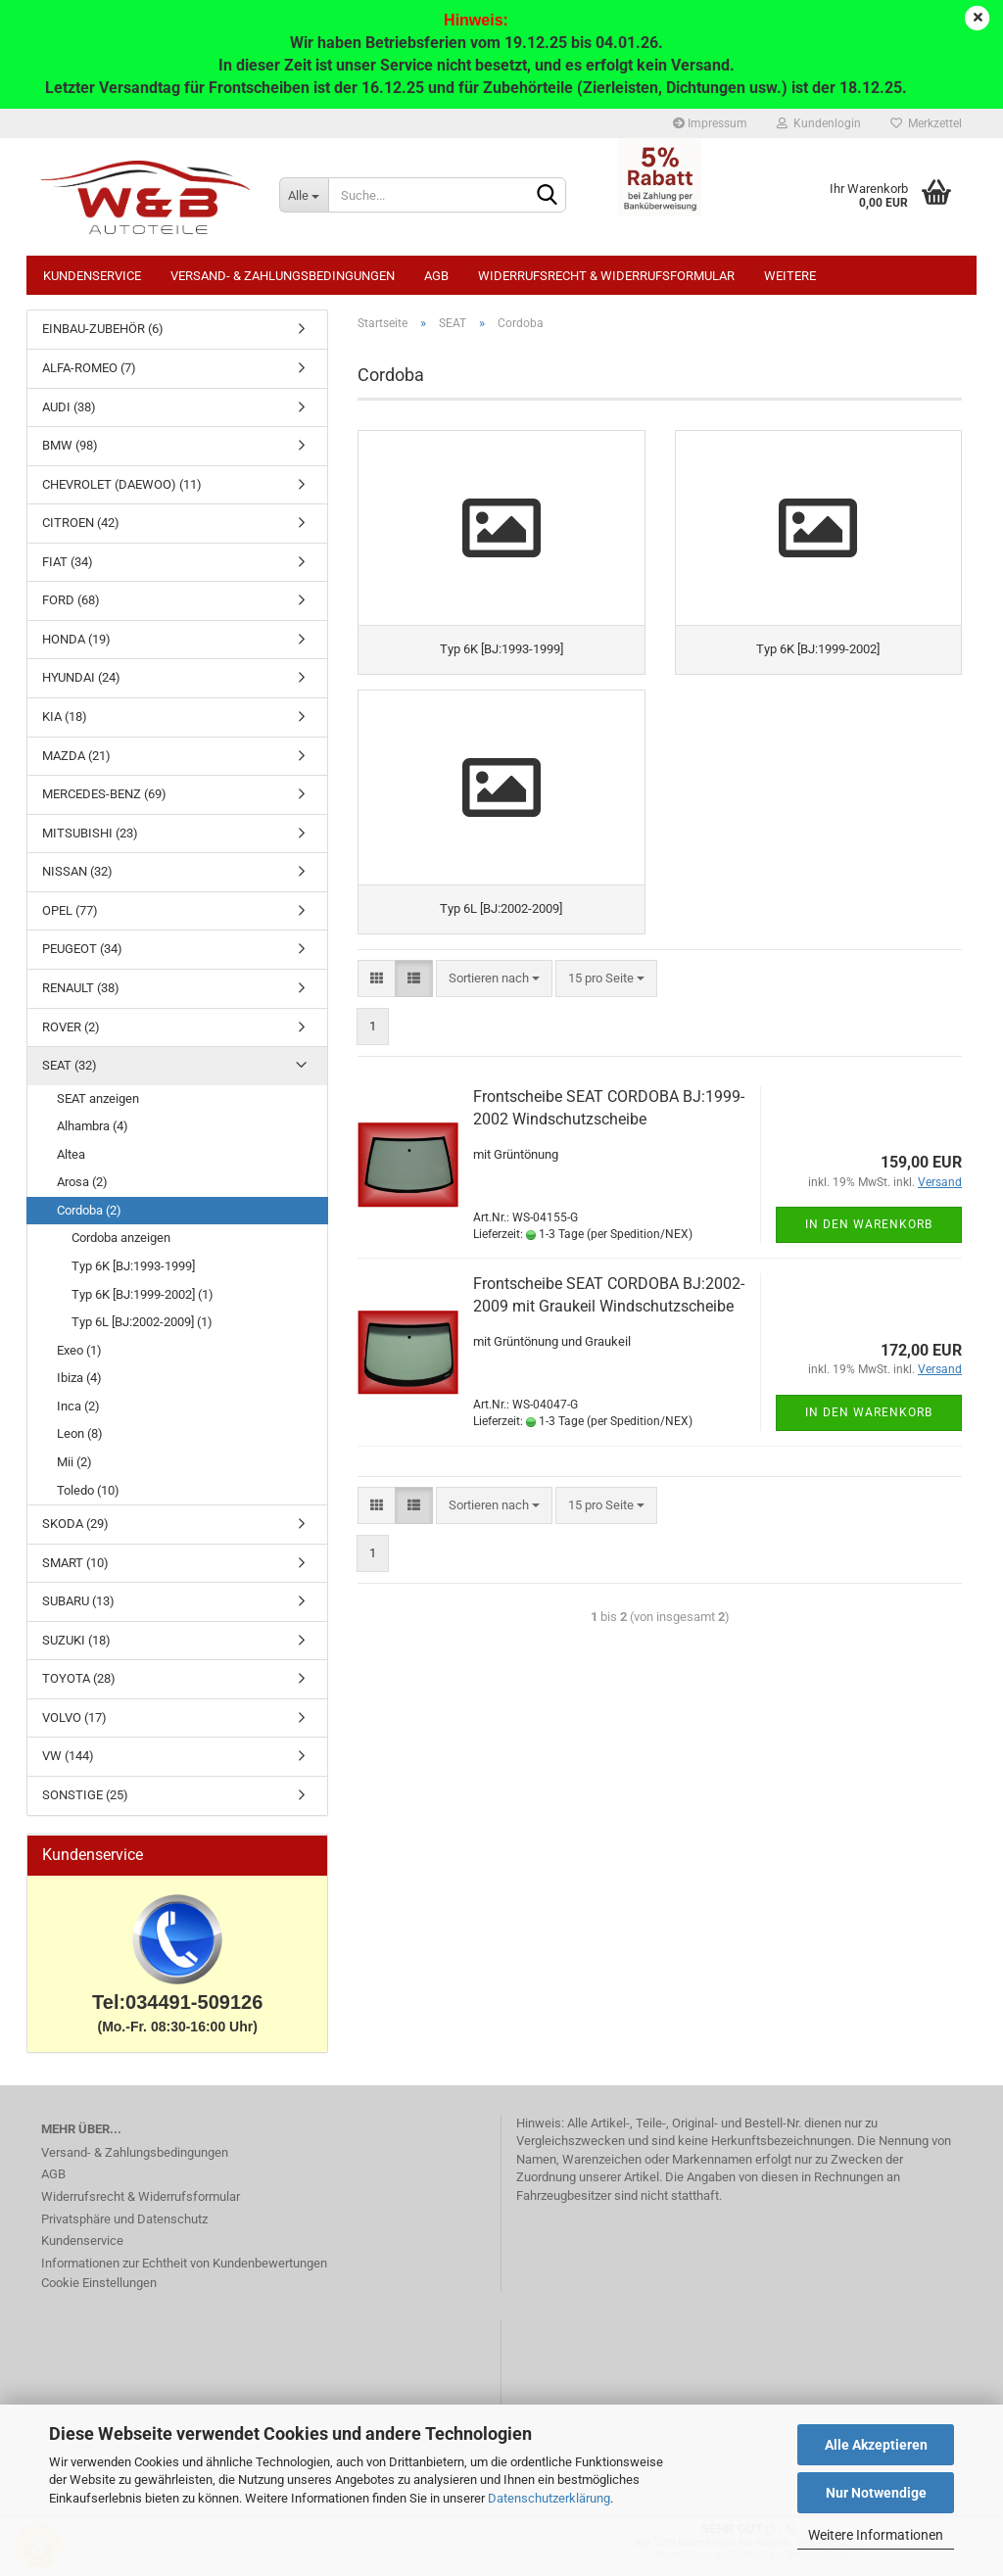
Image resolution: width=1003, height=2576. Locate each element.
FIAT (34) (67, 561)
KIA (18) (64, 716)
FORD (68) (71, 600)
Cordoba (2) (89, 1210)
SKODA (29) (75, 1523)
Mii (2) (74, 1462)
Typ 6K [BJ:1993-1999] (133, 1266)
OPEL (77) (70, 910)
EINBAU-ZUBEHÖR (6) (103, 328)
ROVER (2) (71, 1027)
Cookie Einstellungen (99, 2282)
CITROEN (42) (80, 522)
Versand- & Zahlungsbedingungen (282, 275)
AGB (436, 275)
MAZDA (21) (76, 755)
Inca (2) (78, 1406)
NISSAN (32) (77, 871)
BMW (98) (70, 445)
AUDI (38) (69, 407)
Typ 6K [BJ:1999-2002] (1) (143, 1294)
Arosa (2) (82, 1181)
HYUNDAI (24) (81, 677)
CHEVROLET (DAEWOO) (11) (122, 484)
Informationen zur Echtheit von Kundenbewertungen (184, 2263)
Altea (71, 1154)
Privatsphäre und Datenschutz (124, 2219)
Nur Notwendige (876, 2493)
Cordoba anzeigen (121, 1237)
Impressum (710, 123)
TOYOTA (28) (79, 1678)
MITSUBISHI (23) (90, 833)
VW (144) (68, 1755)
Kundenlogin (819, 123)
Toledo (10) (88, 1490)
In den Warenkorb (868, 1224)
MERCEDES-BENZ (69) (104, 794)
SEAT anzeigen (98, 1098)
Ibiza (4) (79, 1377)
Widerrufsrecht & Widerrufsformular (606, 275)
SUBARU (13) (78, 1601)
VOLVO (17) (74, 1717)
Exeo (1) (79, 1350)
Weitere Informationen (875, 2535)
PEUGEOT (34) (82, 948)
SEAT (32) (69, 1065)
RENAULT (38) (80, 987)
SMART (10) (75, 1562)
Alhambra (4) (92, 1126)
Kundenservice (92, 275)
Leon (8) (80, 1433)
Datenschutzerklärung (549, 2498)
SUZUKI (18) (76, 1640)
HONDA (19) (76, 639)
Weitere (790, 275)
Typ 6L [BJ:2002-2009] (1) (142, 1321)
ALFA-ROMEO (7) (89, 367)
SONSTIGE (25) (85, 1795)
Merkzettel (926, 123)
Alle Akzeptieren (876, 2445)
